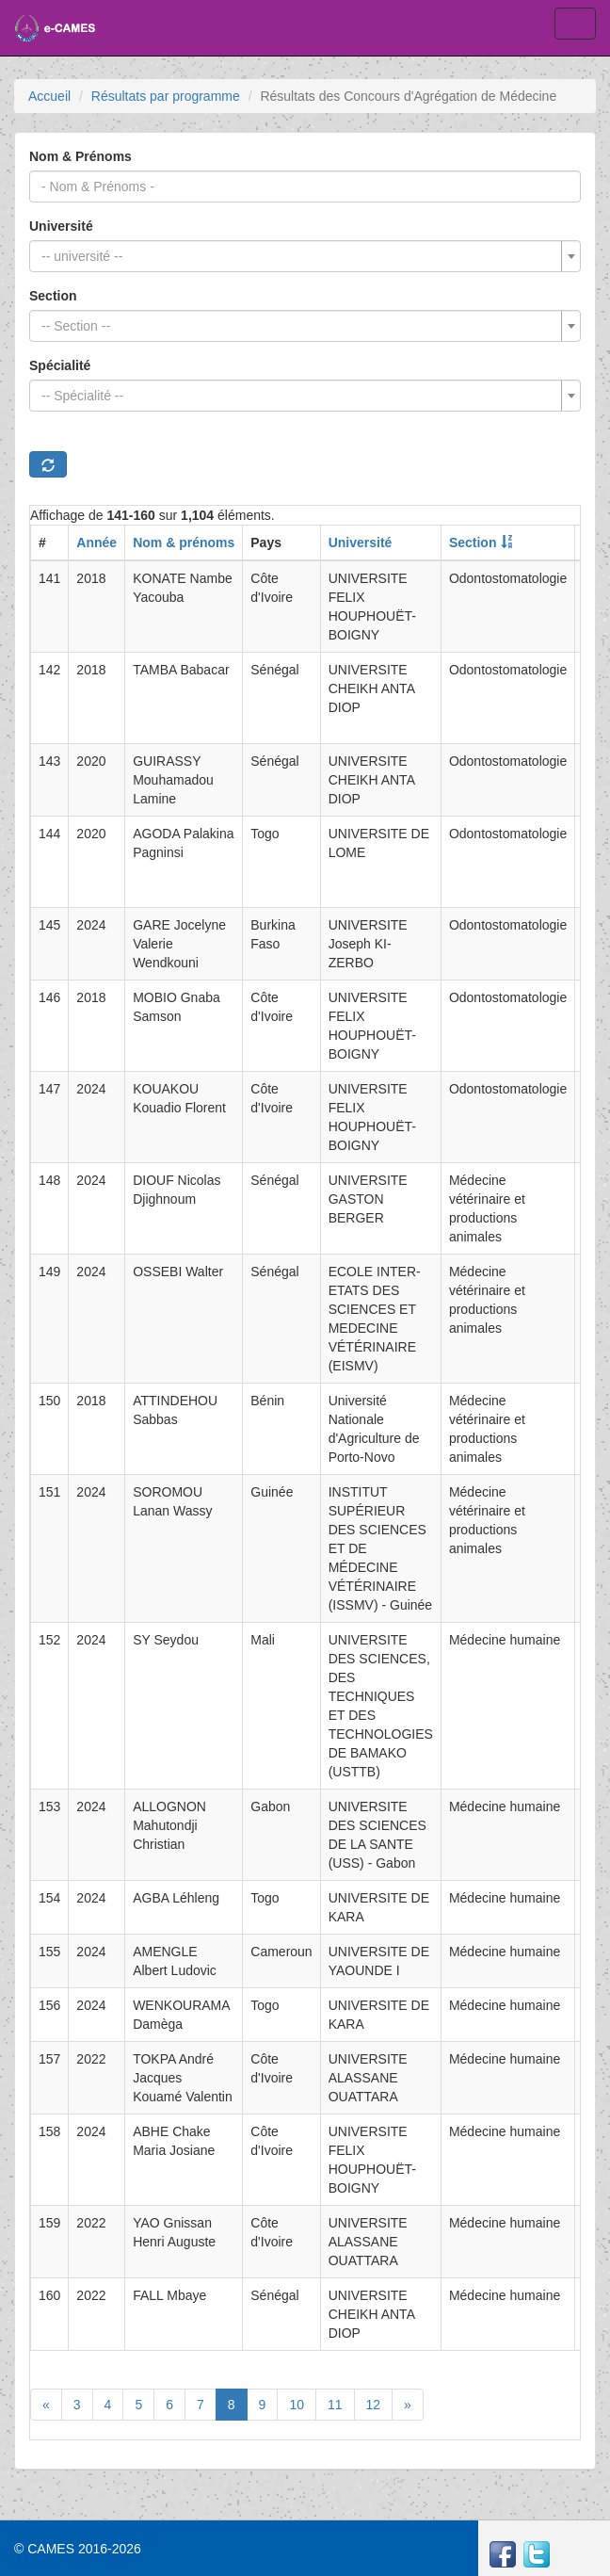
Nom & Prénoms (80, 156)
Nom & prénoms (183, 542)
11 (335, 2404)
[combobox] (305, 256)
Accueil (49, 96)
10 (296, 2404)
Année (96, 542)
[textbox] (299, 256)
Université (61, 226)
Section (53, 295)
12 (373, 2404)
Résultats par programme (165, 96)
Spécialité (59, 365)
